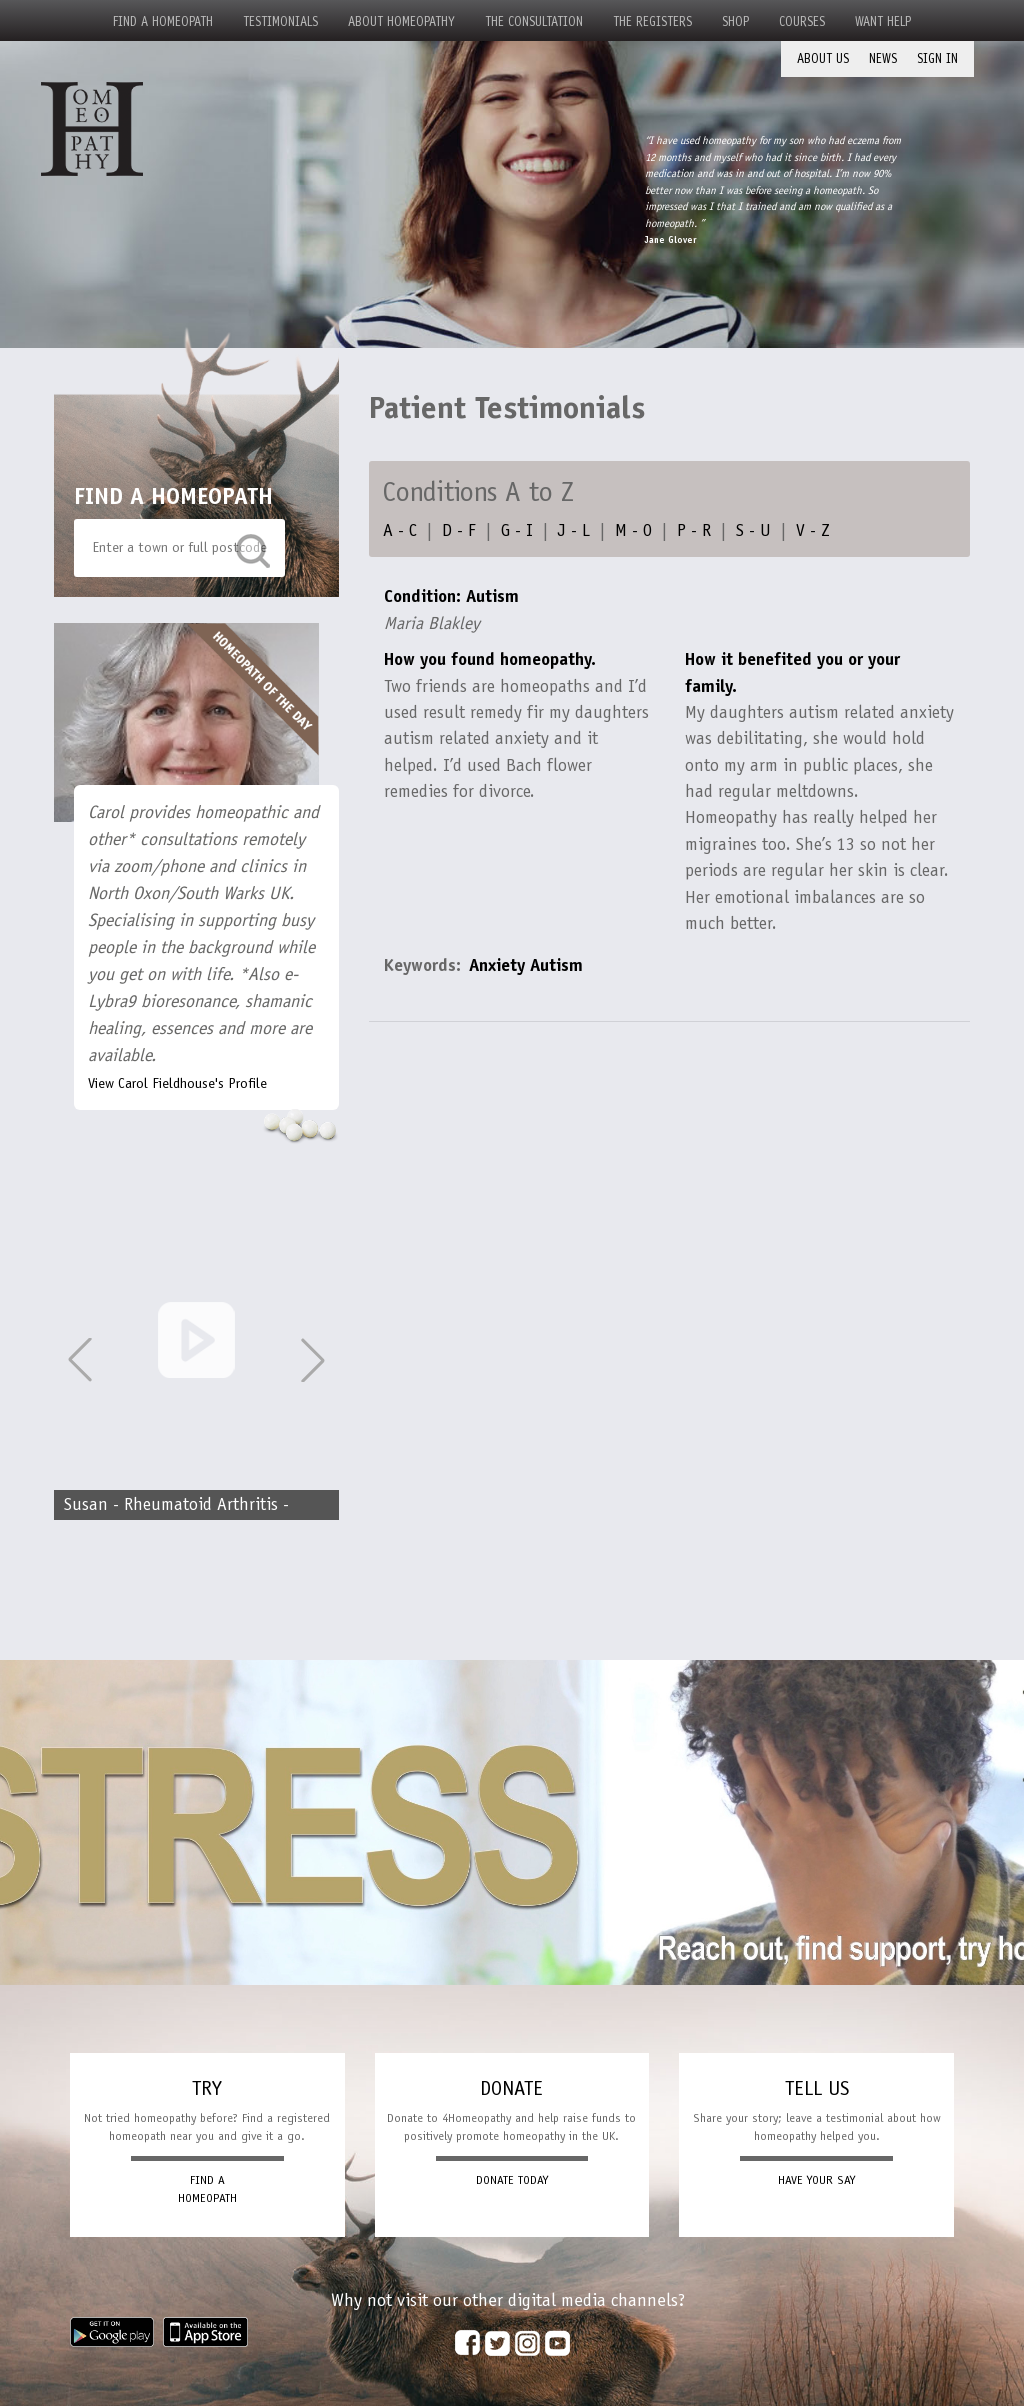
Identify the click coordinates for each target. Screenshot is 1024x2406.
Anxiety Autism (526, 965)
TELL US (817, 2088)
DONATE (511, 2088)
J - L (574, 530)
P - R (694, 530)
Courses (802, 21)
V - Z (813, 530)
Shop (735, 21)
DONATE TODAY (512, 2180)
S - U (753, 530)
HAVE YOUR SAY (816, 2180)
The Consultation (534, 21)
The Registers (652, 21)
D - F (459, 530)
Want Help (883, 21)
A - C (400, 530)
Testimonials (280, 21)
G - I (517, 530)
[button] (313, 1360)
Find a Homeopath (163, 21)
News (883, 58)
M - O (633, 530)
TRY (207, 2088)
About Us (823, 58)
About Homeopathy (401, 21)
